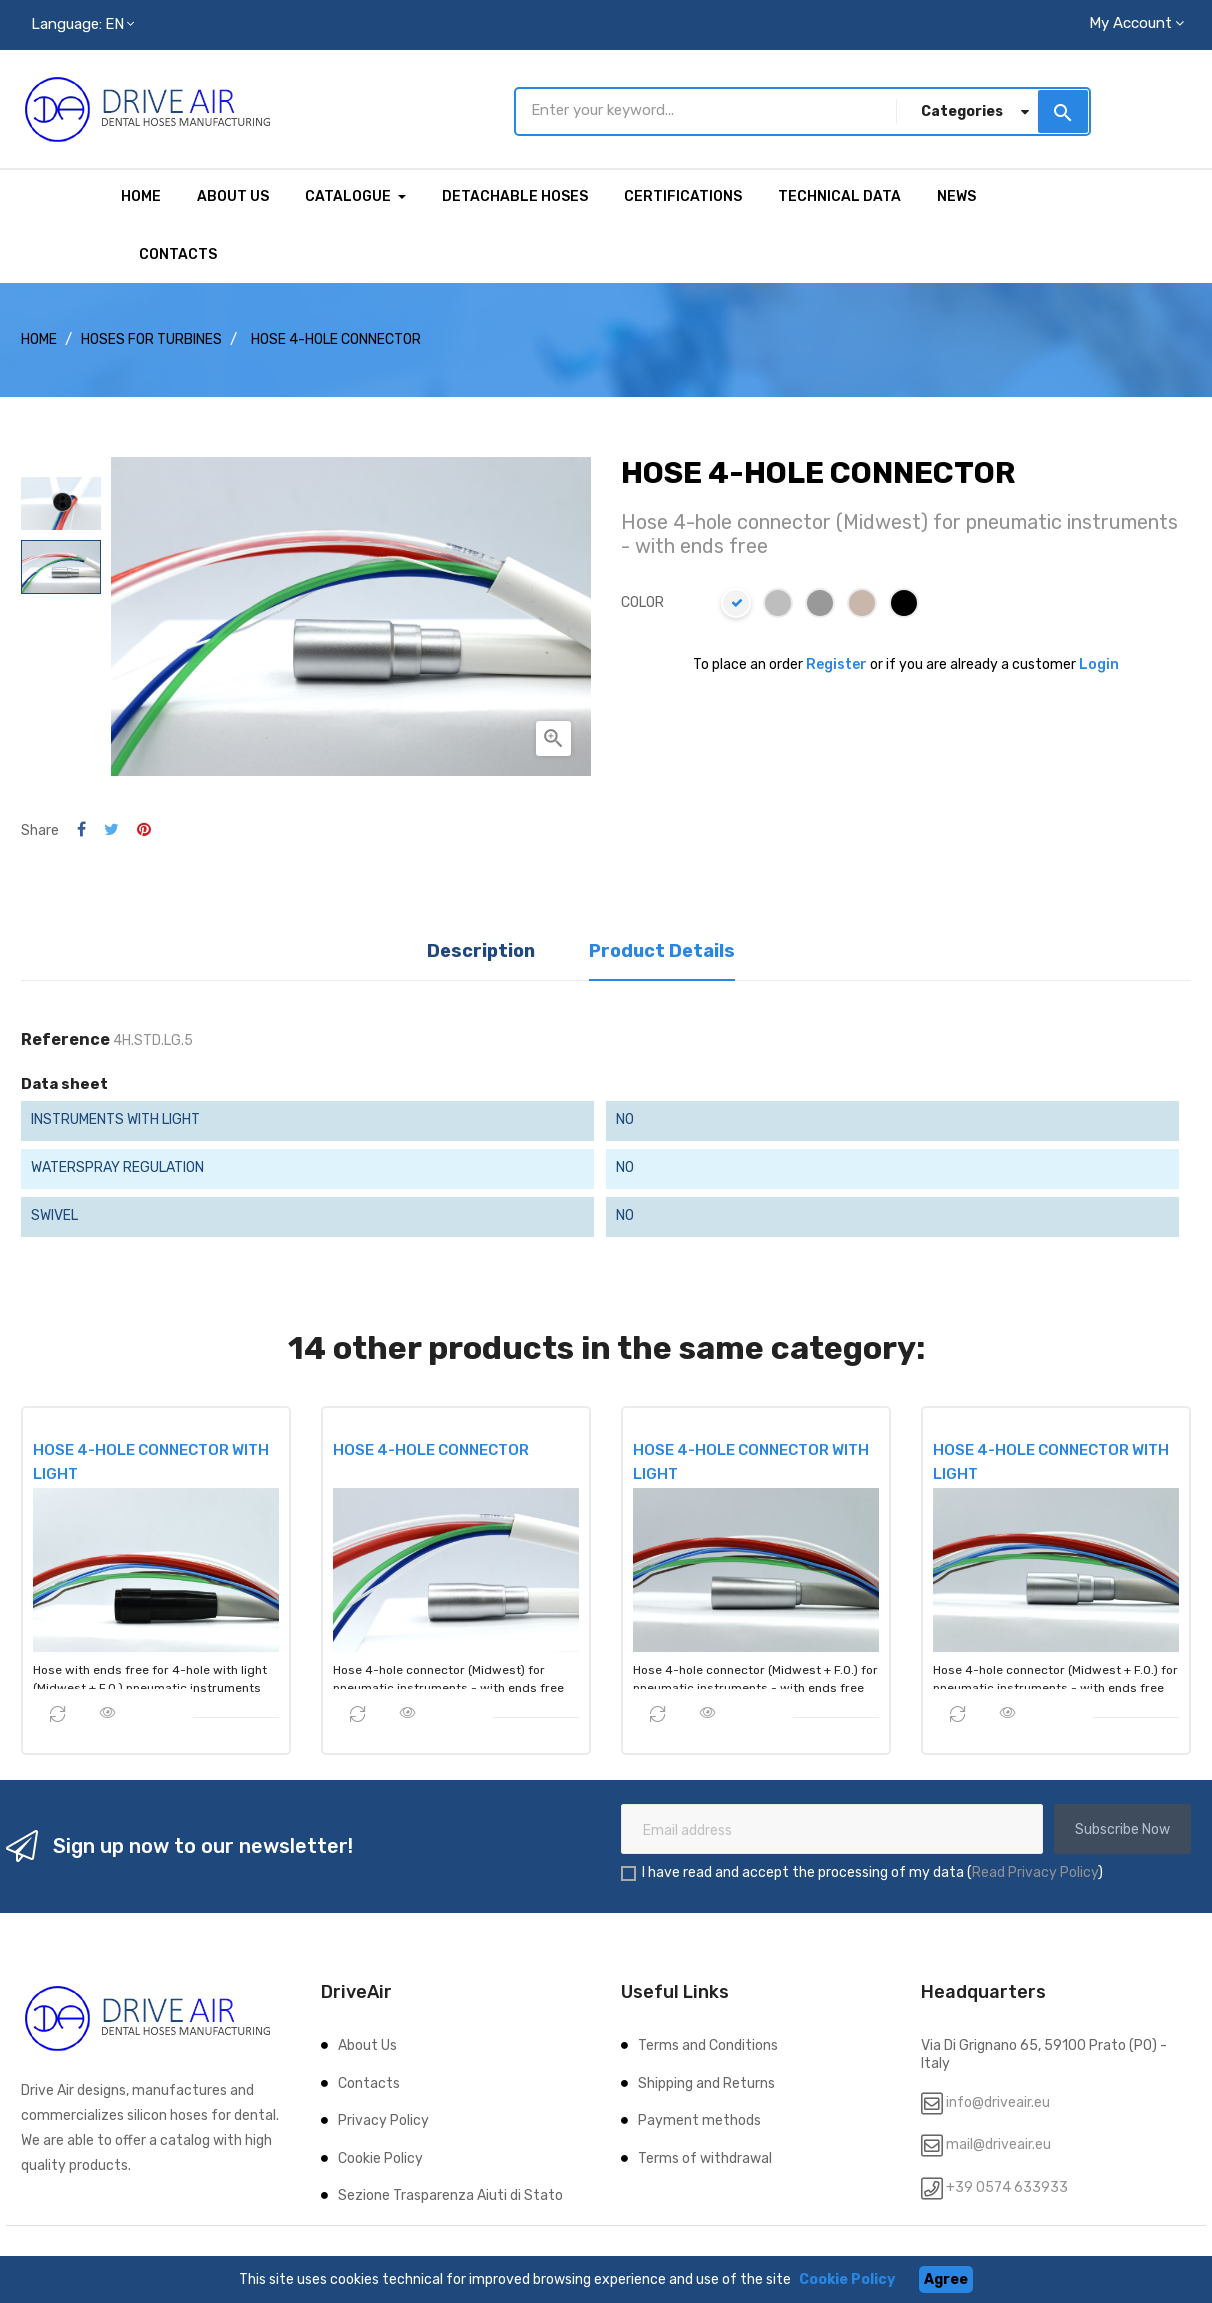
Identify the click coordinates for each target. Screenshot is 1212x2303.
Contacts (369, 2080)
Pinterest (144, 827)
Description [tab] (481, 949)
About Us (367, 2043)
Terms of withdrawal (705, 2155)
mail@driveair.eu (998, 2142)
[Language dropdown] (82, 25)
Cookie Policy (380, 2155)
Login (1099, 662)
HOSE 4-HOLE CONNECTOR (431, 1447)
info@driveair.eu (998, 2099)
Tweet (111, 827)
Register (836, 662)
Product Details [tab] (662, 949)
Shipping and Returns (706, 2080)
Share (81, 827)
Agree (946, 2279)
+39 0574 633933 (1005, 2184)
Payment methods (699, 2118)
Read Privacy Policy (1035, 1870)
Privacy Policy (383, 2118)
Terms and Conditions (708, 2043)
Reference (65, 1037)
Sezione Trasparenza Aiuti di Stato (450, 2193)
